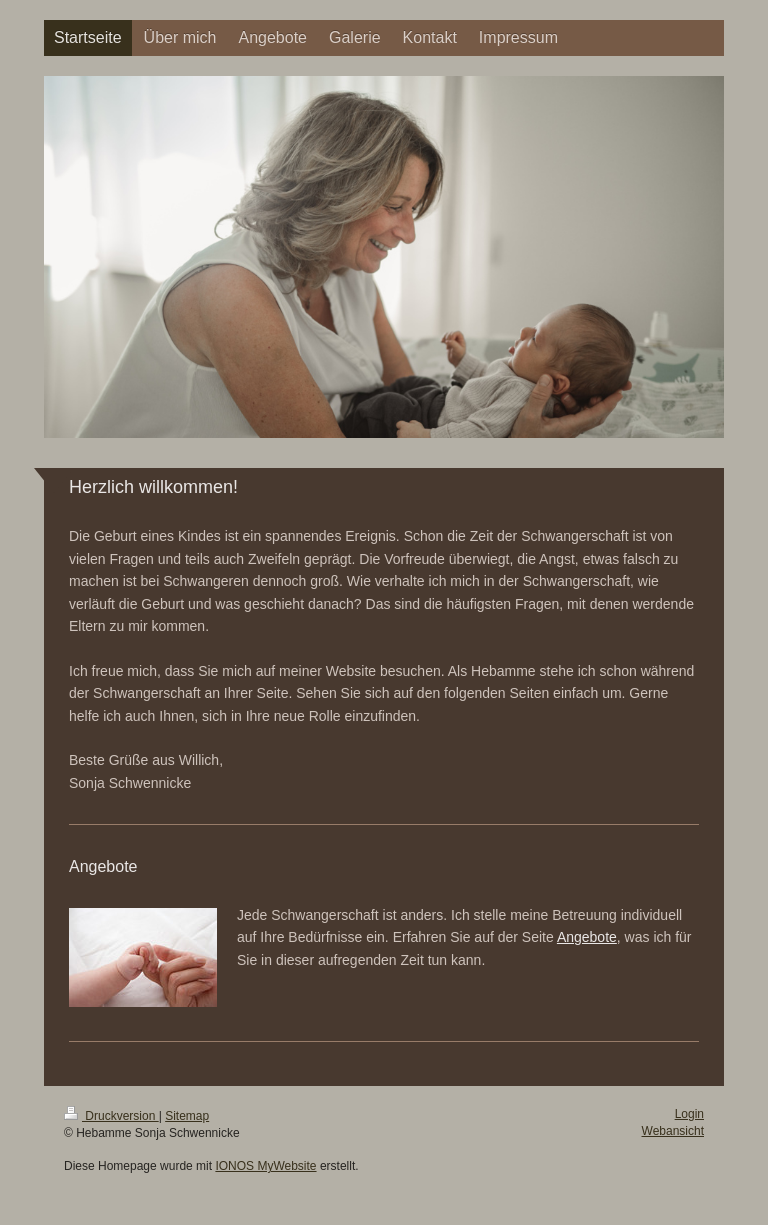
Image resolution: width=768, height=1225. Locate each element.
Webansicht (673, 1131)
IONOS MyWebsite (265, 1166)
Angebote (587, 937)
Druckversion (111, 1116)
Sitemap (187, 1116)
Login (689, 1114)
